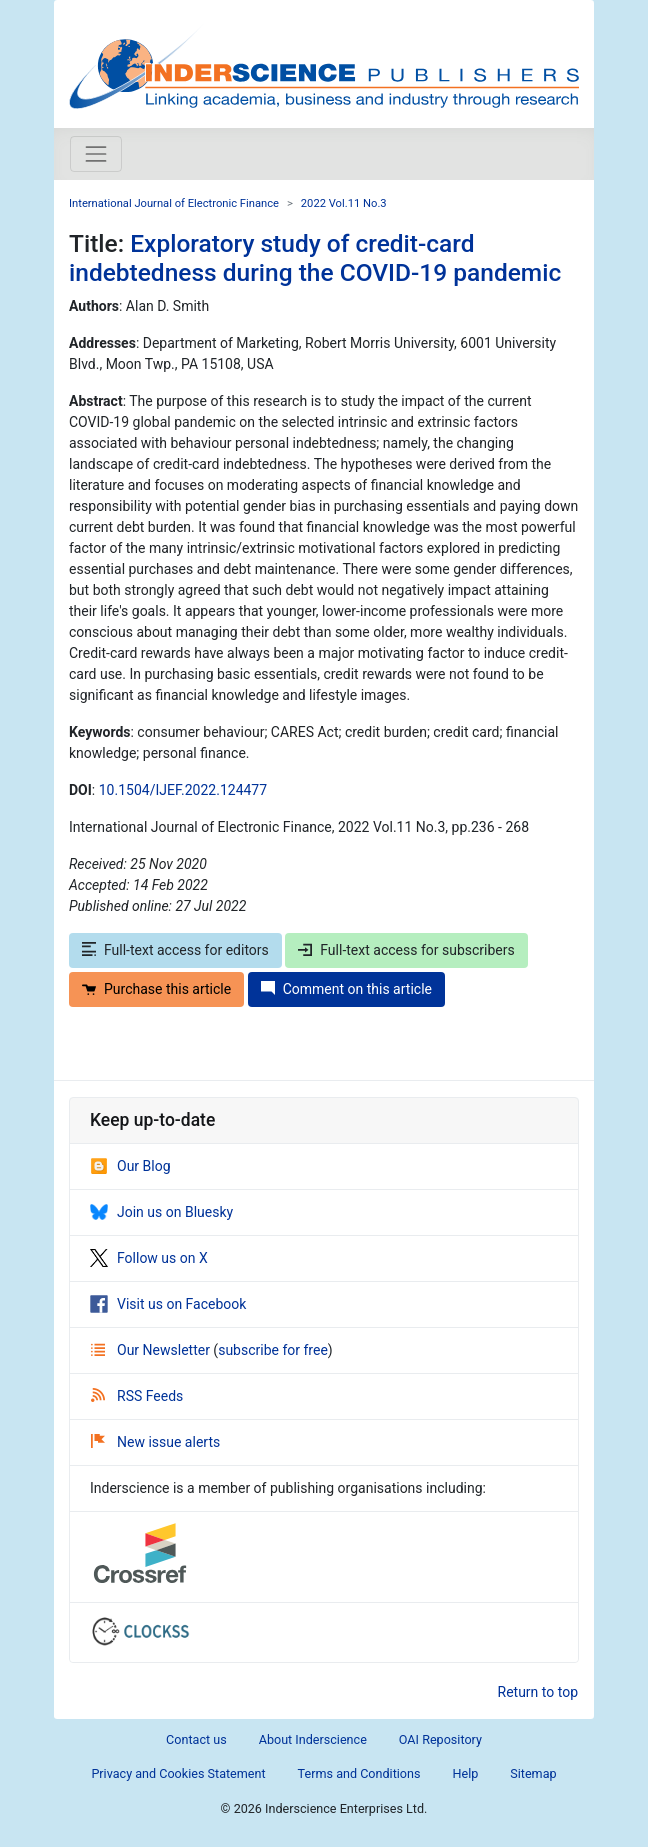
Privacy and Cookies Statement (178, 1773)
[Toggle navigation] (96, 154)
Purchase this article (156, 989)
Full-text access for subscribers (406, 950)
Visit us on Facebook (168, 1304)
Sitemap (533, 1773)
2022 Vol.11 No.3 (344, 203)
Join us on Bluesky (161, 1212)
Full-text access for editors (175, 950)
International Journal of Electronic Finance (174, 203)
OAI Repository (440, 1739)
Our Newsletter (152, 1350)
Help (465, 1773)
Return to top (538, 1692)
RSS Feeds (137, 1396)
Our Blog (130, 1166)
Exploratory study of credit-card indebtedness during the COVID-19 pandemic (315, 258)
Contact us (196, 1739)
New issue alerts (155, 1442)
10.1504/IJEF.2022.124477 (183, 790)
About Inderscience (313, 1739)
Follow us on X (149, 1258)
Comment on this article (346, 989)
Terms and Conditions (359, 1773)
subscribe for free (273, 1350)
